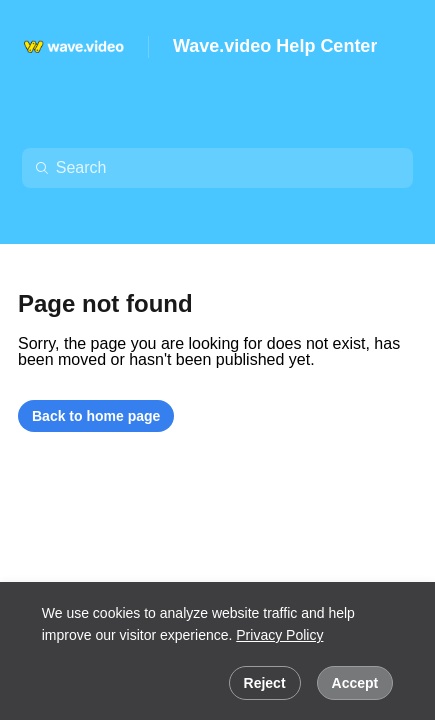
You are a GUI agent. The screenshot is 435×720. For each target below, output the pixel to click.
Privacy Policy (279, 635)
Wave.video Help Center (275, 46)
